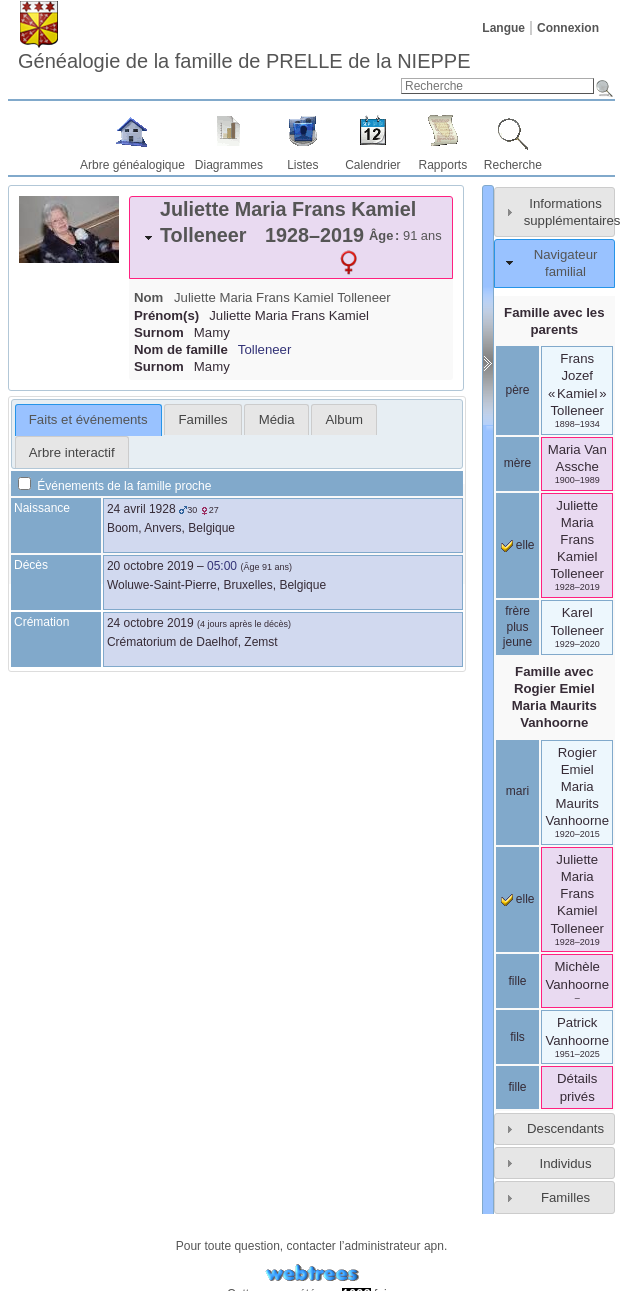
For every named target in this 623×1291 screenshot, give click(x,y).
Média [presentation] (277, 419)
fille (518, 981)
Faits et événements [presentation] (88, 419)
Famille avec (554, 697)
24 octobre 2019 (150, 623)
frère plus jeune (517, 626)
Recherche (513, 165)
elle (518, 545)
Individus (565, 1163)
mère (517, 463)
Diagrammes (229, 165)
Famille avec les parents (554, 321)
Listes (302, 165)
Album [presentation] (344, 419)
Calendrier (372, 165)
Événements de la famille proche (114, 486)
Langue (503, 28)
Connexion (568, 28)
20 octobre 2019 (150, 566)
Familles (565, 1197)
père (518, 390)
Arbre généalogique (132, 165)
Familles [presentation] (203, 419)
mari (517, 791)
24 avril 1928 (141, 509)
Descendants (565, 1128)
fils (517, 1037)
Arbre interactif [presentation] (72, 452)
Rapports (443, 165)
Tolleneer (265, 349)
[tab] (291, 237)
